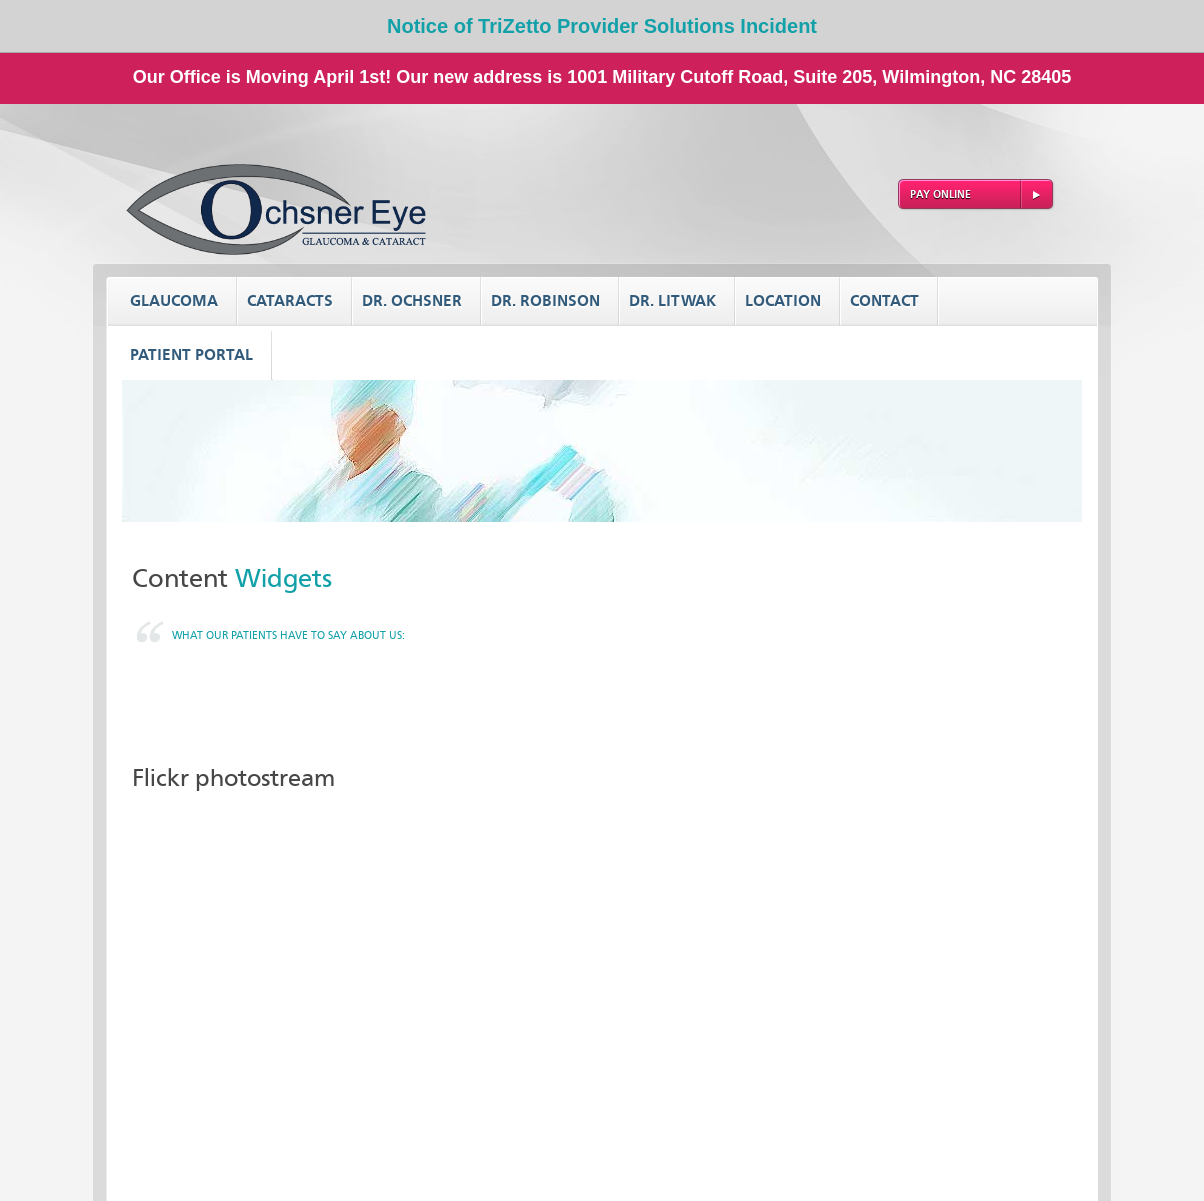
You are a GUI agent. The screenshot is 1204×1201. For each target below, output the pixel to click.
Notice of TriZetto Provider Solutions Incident (602, 26)
